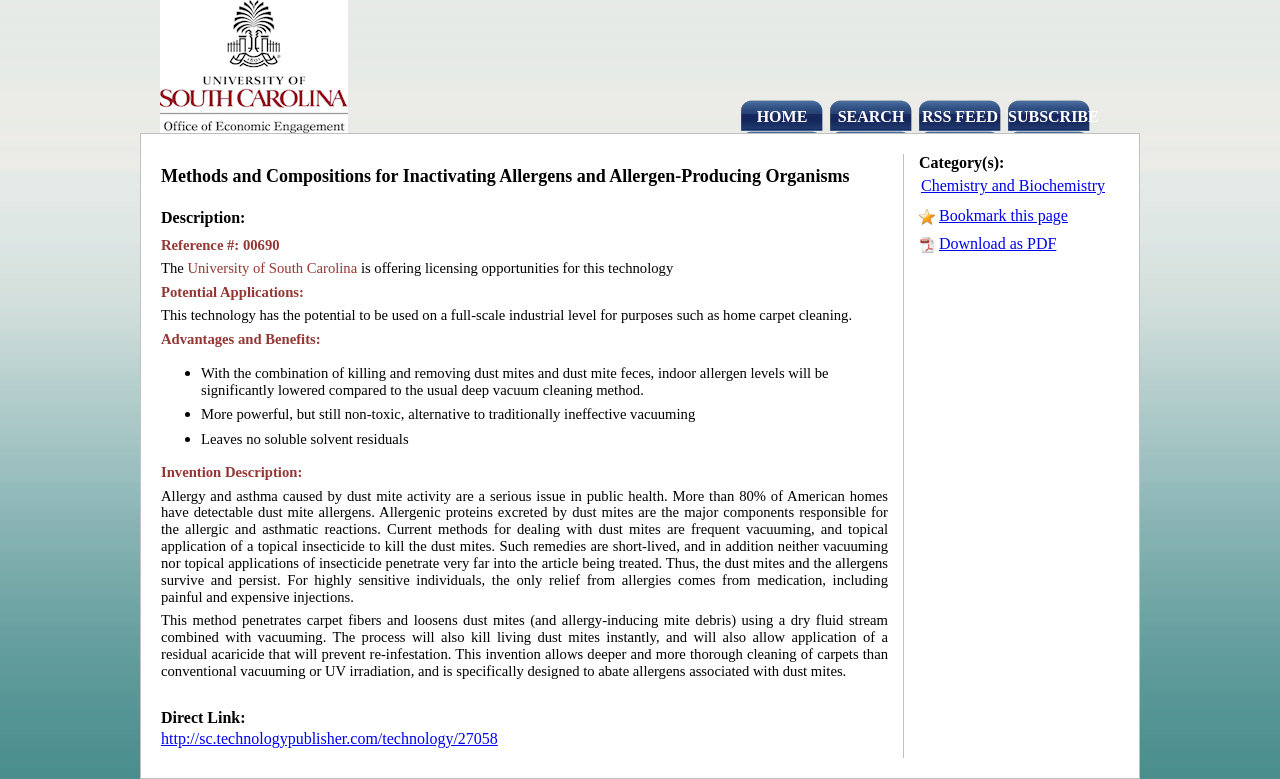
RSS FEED (960, 116)
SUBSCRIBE (1049, 116)
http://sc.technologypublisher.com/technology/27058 (329, 738)
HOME (782, 116)
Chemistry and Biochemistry (1013, 185)
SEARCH (871, 116)
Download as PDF (997, 243)
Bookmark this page (1003, 215)
